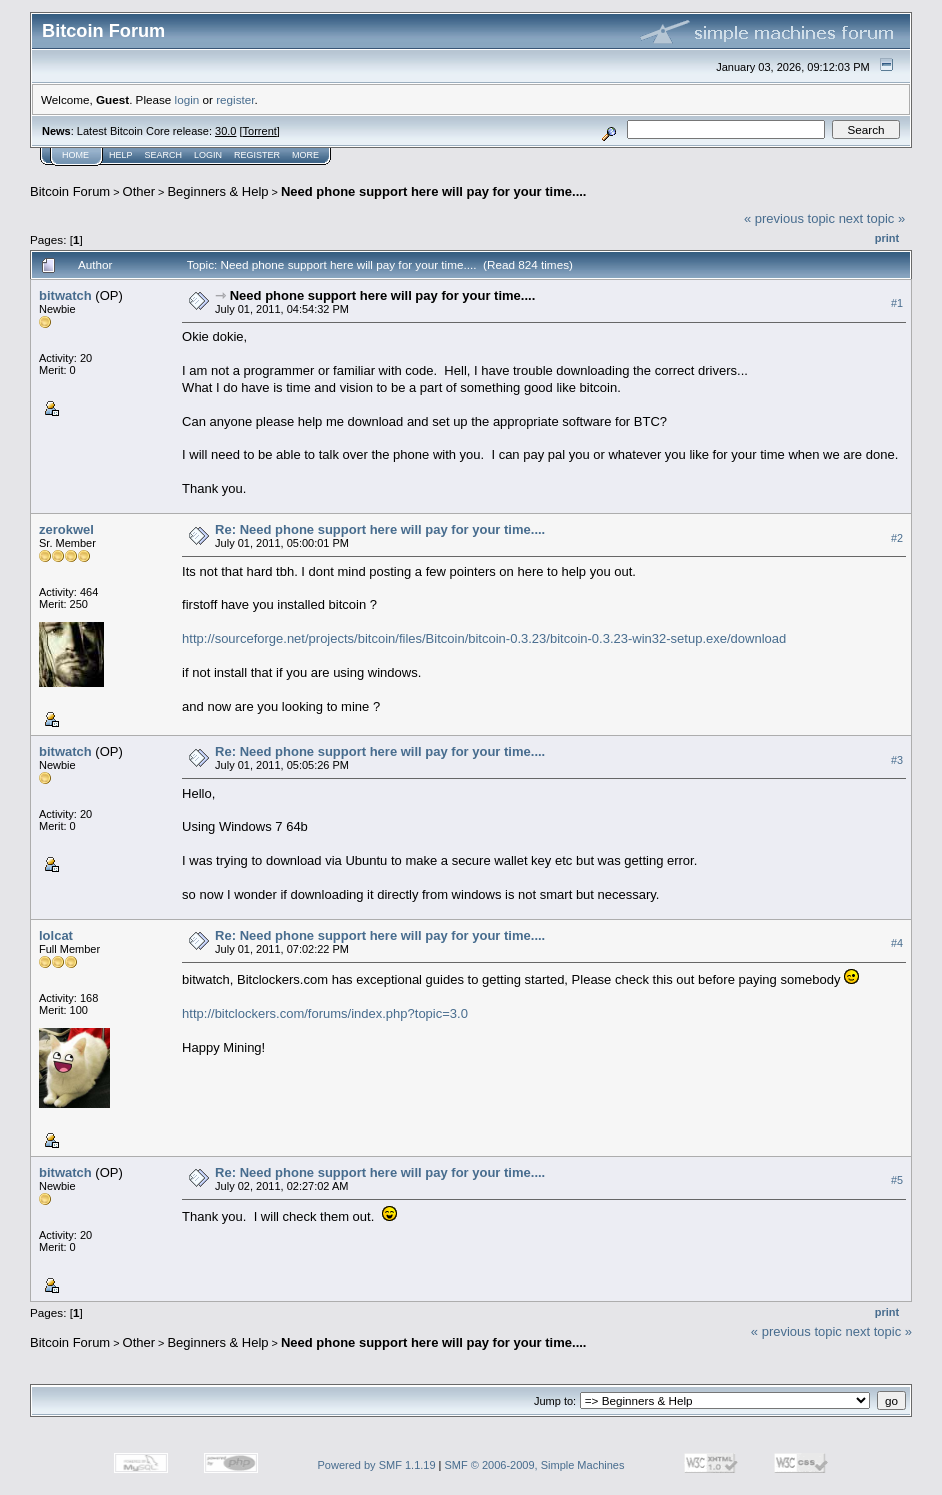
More (305, 155)
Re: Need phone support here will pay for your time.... (380, 529)
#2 (897, 538)
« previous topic (789, 218)
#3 (897, 760)
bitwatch (65, 295)
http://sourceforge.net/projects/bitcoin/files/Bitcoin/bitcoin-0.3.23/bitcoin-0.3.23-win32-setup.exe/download (484, 638)
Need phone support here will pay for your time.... (434, 191)
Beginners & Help (217, 191)
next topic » (872, 218)
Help (121, 155)
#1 (897, 303)
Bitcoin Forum (70, 191)
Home (75, 155)
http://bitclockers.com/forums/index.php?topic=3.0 (325, 1013)
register (235, 99)
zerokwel (66, 529)
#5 (897, 1180)
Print (887, 238)
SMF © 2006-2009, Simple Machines (535, 1465)
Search (164, 155)
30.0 (225, 131)
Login (208, 155)
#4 (897, 943)
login (187, 99)
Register (257, 155)
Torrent (260, 131)
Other (139, 191)
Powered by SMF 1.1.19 (377, 1465)
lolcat (56, 935)
